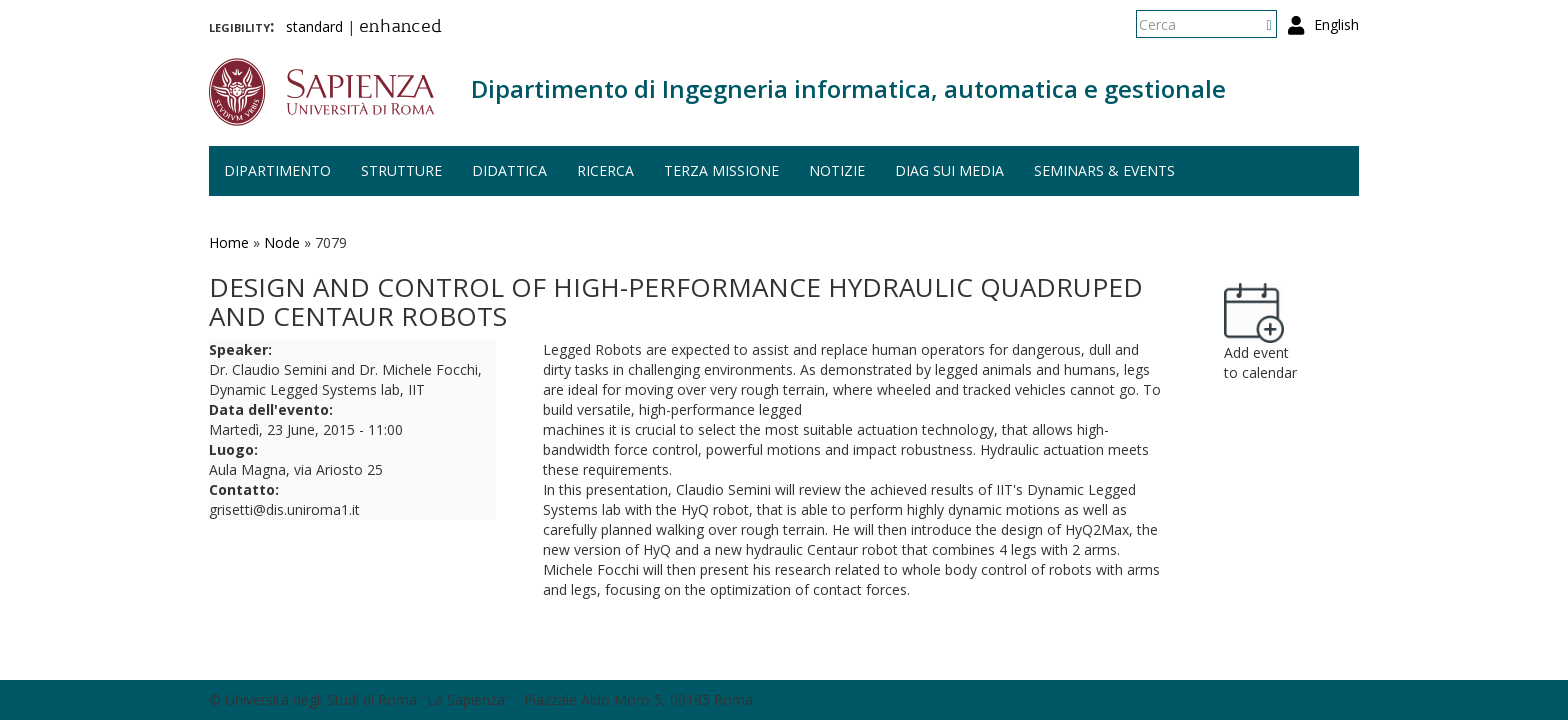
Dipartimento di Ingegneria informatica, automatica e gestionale (848, 88)
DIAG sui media (949, 170)
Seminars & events (1104, 170)
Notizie (837, 170)
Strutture (401, 170)
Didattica (509, 170)
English (1336, 24)
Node (282, 242)
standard (314, 26)
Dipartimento (277, 170)
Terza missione (721, 170)
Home (229, 242)
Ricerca (605, 170)
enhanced (400, 28)
